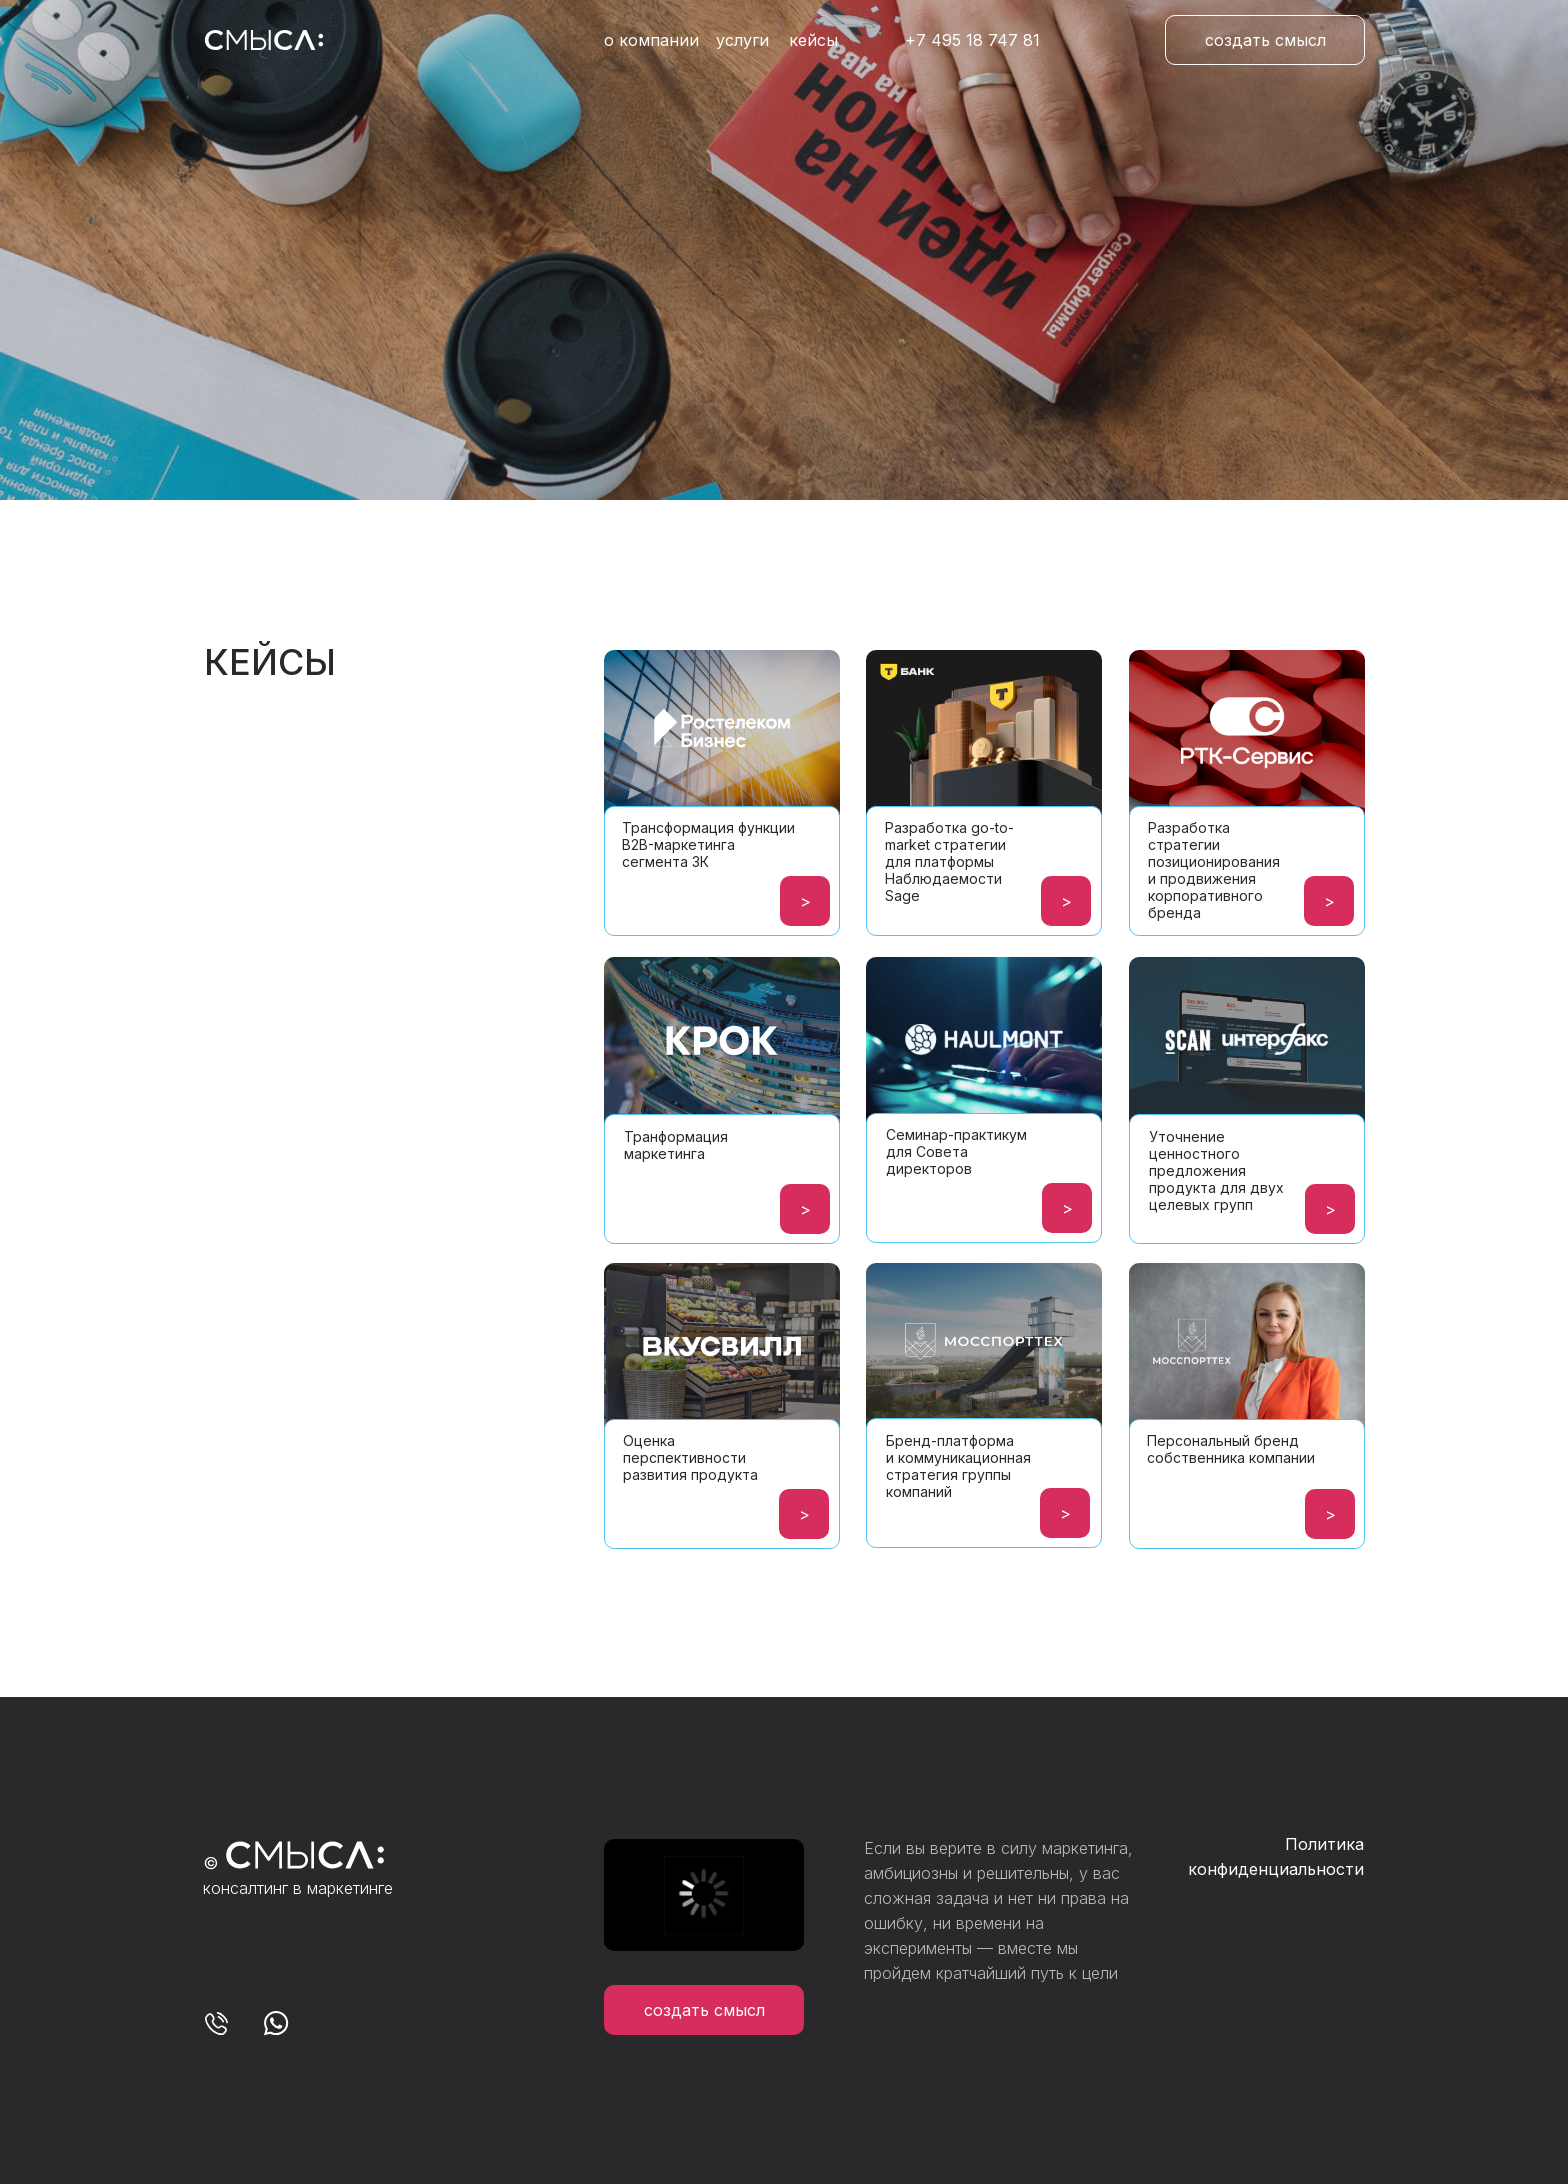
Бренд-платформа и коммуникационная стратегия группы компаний (958, 1466)
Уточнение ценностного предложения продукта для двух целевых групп (1216, 1170)
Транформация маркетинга (676, 1145)
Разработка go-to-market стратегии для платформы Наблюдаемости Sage (949, 861)
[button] (1265, 40)
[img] (984, 768)
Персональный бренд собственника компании (1231, 1449)
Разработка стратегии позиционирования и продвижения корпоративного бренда (1214, 870)
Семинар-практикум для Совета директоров (956, 1151)
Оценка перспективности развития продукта (690, 1457)
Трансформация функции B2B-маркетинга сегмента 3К (708, 844)
